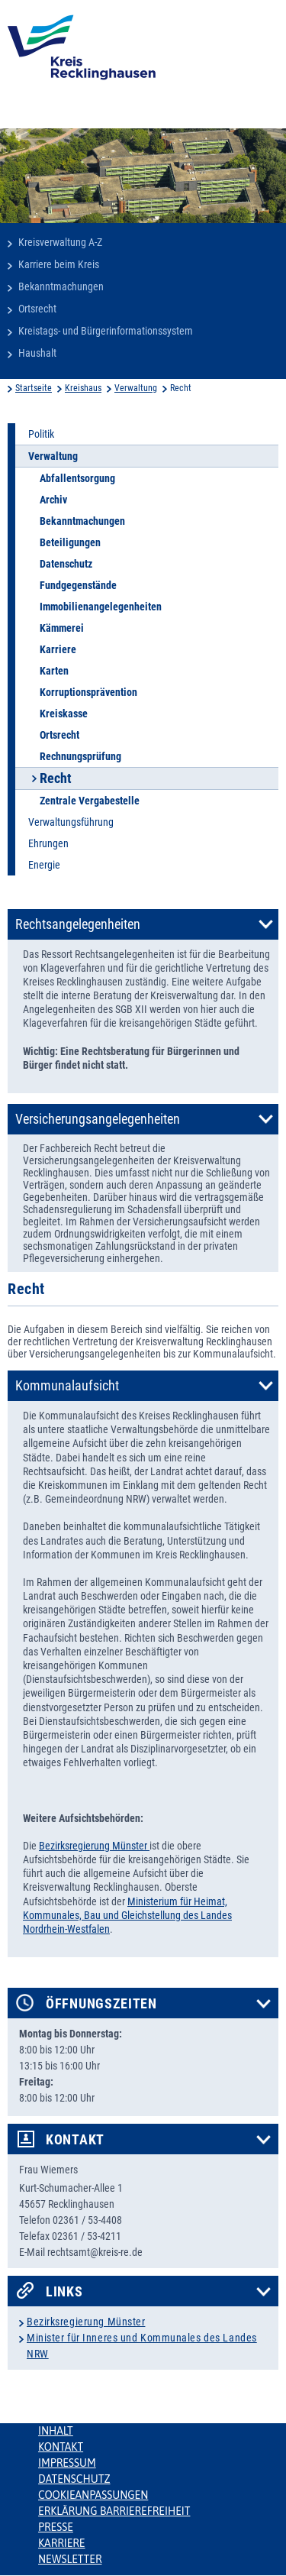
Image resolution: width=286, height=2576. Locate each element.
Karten (54, 671)
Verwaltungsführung (71, 822)
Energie (44, 865)
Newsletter (69, 2559)
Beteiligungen (70, 542)
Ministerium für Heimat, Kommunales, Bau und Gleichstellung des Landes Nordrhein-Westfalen (127, 1915)
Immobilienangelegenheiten (101, 606)
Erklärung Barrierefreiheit (114, 2511)
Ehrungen (48, 843)
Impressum (67, 2463)
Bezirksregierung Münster (94, 1846)
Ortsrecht (37, 309)
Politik (41, 434)
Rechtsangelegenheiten (77, 924)
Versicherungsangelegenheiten (97, 1119)
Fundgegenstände (78, 585)
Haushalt (37, 353)
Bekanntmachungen (61, 286)
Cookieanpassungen (93, 2495)
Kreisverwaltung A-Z (60, 242)
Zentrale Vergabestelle (90, 800)
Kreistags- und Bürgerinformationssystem (105, 331)
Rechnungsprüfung (80, 756)
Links (64, 2291)
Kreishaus (83, 388)
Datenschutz (66, 564)
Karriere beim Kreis (58, 264)
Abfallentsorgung (77, 478)
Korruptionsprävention (88, 692)
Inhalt (55, 2431)
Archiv (53, 500)
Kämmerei (62, 628)
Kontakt (75, 2139)
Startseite (33, 388)
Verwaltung (135, 388)
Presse (55, 2527)
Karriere (58, 649)
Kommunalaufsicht (67, 1385)
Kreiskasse (64, 713)
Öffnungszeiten (101, 2003)
